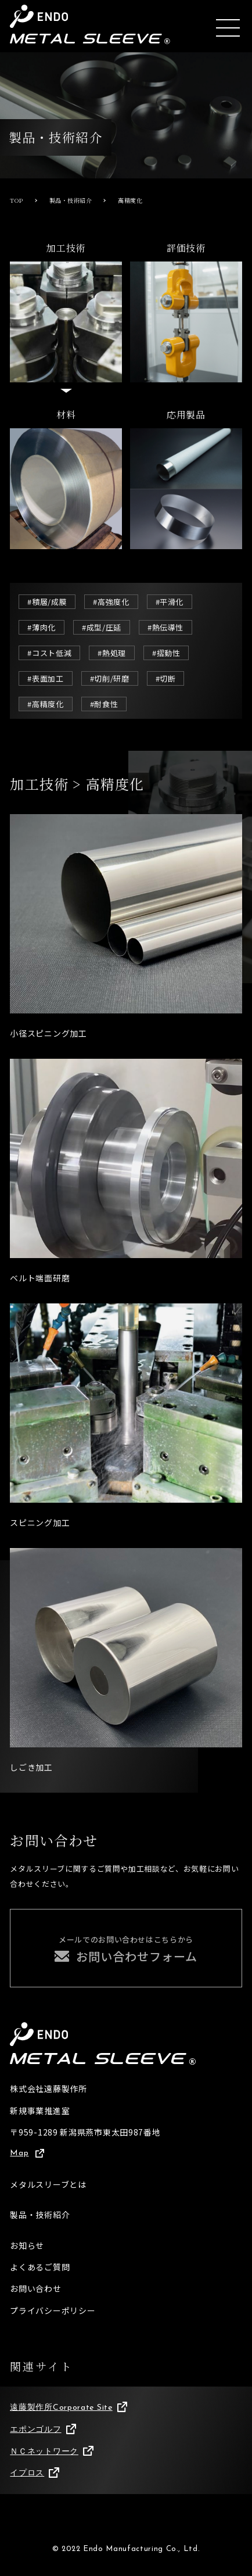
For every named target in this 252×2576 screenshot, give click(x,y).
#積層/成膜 (47, 601)
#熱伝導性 (165, 627)
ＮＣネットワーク (51, 2451)
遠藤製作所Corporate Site (68, 2407)
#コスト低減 (49, 652)
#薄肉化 (41, 627)
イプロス (34, 2473)
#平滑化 (170, 601)
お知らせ (27, 2245)
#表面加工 (45, 678)
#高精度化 (45, 704)
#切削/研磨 (109, 678)
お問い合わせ (35, 2288)
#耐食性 (104, 704)
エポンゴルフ (43, 2429)
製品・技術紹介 (40, 2214)
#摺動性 (166, 652)
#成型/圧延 (101, 627)
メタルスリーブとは (48, 2184)
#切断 (166, 678)
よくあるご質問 (40, 2267)
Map (27, 2153)
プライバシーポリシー (52, 2310)
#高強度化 (111, 601)
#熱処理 (112, 652)
